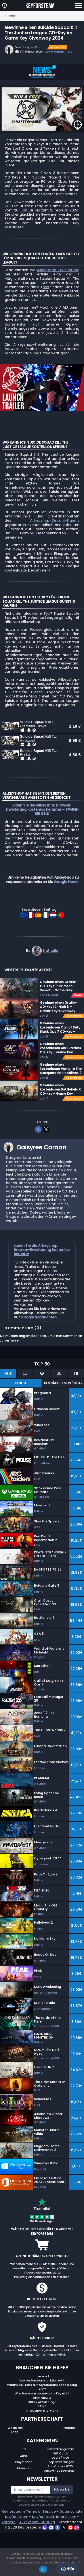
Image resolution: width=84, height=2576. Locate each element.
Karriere (8, 2544)
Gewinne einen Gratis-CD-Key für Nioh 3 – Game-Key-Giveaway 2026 (58, 1029)
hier (46, 286)
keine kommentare (59, 51)
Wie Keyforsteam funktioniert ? (42, 2403)
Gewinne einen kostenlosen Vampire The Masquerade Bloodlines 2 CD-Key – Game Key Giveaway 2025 (61, 1091)
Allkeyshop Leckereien (60, 2493)
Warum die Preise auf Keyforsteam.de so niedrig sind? (42, 2409)
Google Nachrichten (39, 1339)
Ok (43, 2569)
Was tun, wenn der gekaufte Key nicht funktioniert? (42, 2418)
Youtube (69, 2450)
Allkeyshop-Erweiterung (58, 270)
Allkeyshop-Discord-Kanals (54, 520)
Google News (66, 904)
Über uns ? (42, 2399)
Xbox (23, 2478)
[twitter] (46, 1151)
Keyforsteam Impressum (54, 2539)
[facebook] (38, 1151)
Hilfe (67, 2568)
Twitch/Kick (14, 2450)
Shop (14, 2454)
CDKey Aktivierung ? (42, 2424)
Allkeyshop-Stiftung (37, 2544)
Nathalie (50, 973)
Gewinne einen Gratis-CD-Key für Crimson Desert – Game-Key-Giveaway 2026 (58, 1008)
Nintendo (24, 2491)
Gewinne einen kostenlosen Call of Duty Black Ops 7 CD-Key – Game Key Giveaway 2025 (60, 1049)
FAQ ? (42, 2429)
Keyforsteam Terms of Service (29, 2533)
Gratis (78, 1017)
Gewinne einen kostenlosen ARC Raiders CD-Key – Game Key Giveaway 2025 (60, 1070)
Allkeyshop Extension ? (42, 2433)
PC (24, 2471)
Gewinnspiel (57, 47)
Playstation (23, 2484)
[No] (78, 2562)
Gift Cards (60, 2476)
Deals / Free (60, 2480)
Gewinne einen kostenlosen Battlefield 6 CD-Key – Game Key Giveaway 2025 (60, 1111)
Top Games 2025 (60, 2489)
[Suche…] (42, 16)
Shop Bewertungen (60, 2484)
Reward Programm (60, 2471)
